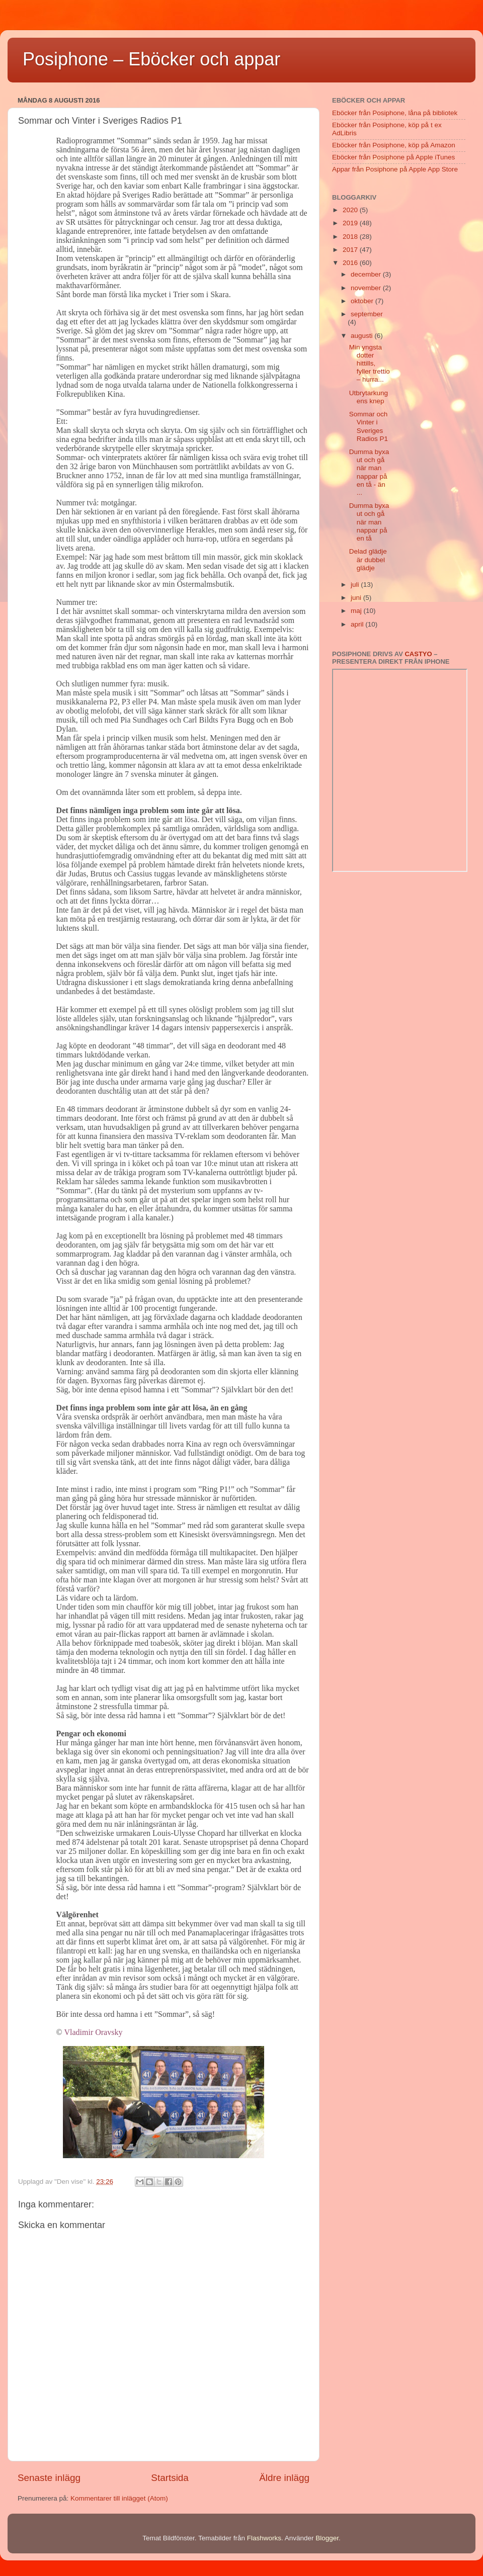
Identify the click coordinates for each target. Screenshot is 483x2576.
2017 (351, 249)
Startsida (170, 2477)
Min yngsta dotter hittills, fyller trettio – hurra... (369, 363)
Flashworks (264, 2538)
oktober (363, 301)
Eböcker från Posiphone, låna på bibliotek (394, 113)
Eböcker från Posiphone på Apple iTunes (393, 157)
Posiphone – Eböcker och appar (151, 59)
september (367, 314)
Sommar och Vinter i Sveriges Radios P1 (368, 426)
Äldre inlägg (284, 2477)
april (358, 624)
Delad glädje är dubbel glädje (368, 559)
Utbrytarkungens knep (368, 397)
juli (356, 584)
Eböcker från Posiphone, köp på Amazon (393, 145)
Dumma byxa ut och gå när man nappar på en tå (369, 522)
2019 (351, 223)
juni (357, 597)
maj (357, 610)
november (367, 288)
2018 (351, 236)
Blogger (327, 2538)
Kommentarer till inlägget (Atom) (119, 2498)
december (367, 274)
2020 (351, 210)
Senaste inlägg (49, 2477)
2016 (351, 263)
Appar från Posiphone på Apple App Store (395, 169)
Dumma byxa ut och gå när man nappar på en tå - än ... (369, 472)
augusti (362, 335)
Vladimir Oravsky (93, 2032)
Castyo (418, 654)
